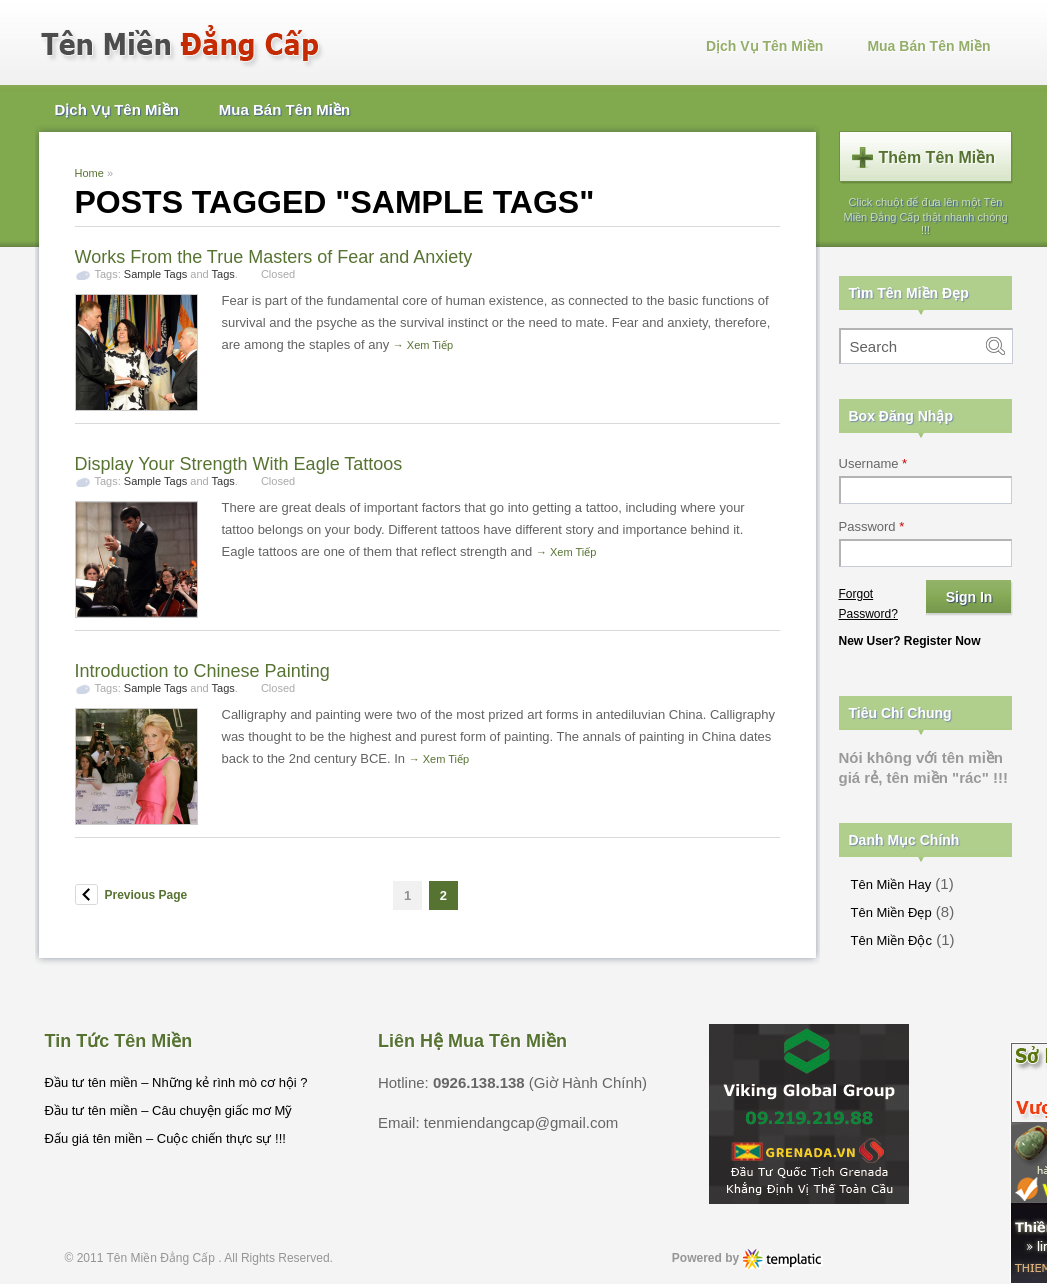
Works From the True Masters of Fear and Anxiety (274, 257)
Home (89, 173)
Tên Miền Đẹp (891, 912)
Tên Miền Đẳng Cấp (163, 1258)
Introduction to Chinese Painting (202, 671)
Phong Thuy (783, 1259)
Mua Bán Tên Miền (928, 46)
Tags (223, 274)
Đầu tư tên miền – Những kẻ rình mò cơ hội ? (176, 1082)
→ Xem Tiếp (423, 345)
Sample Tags (155, 274)
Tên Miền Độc (891, 940)
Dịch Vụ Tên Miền (764, 46)
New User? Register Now (910, 641)
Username (873, 463)
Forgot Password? (868, 604)
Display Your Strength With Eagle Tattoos (239, 464)
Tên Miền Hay (891, 884)
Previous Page (146, 895)
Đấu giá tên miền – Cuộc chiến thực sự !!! (165, 1138)
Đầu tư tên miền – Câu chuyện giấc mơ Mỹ (169, 1110)
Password (872, 526)
